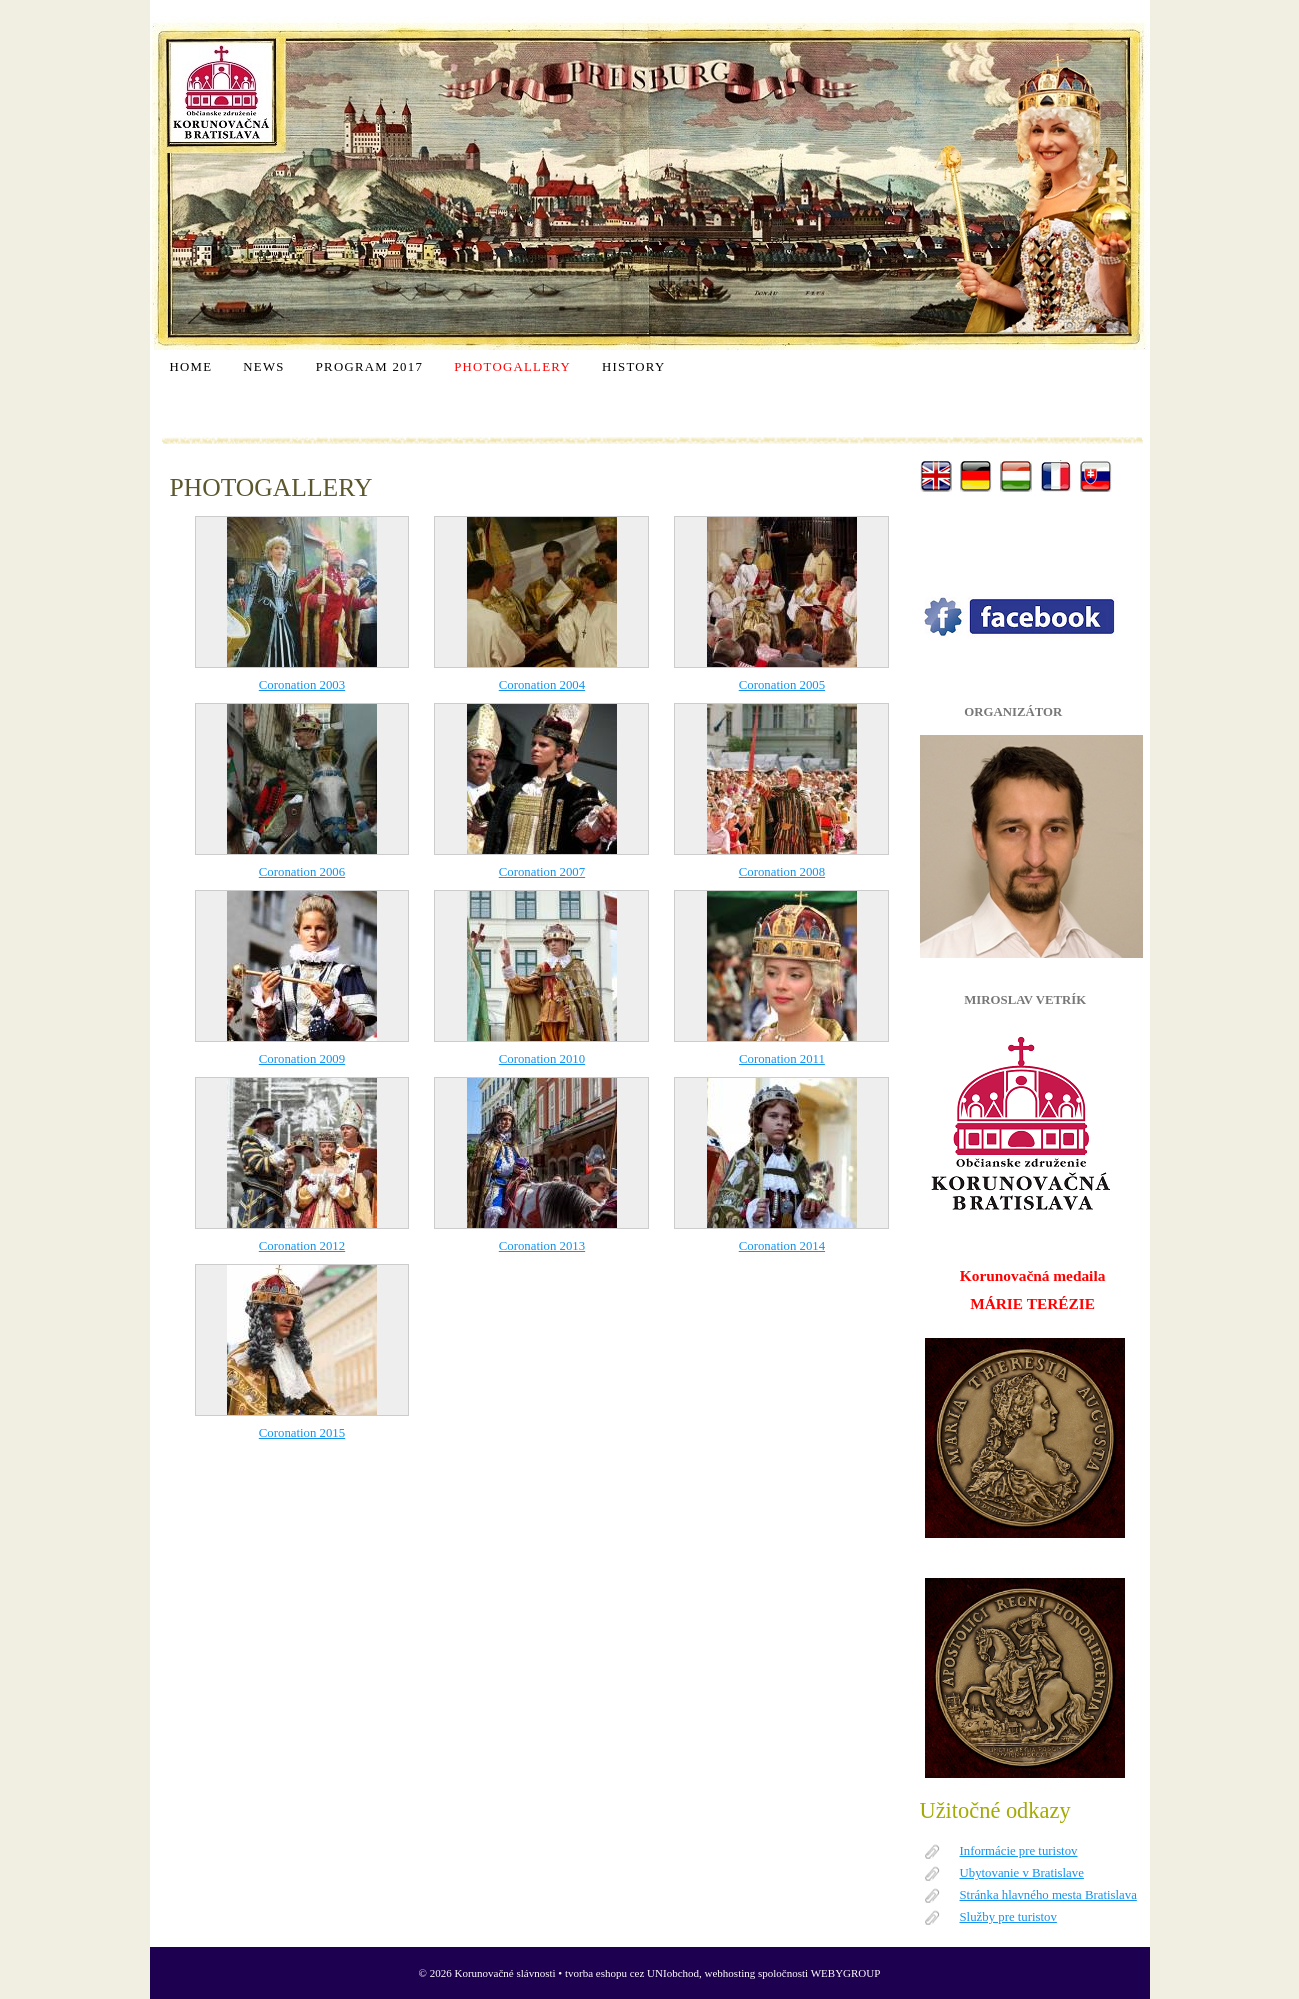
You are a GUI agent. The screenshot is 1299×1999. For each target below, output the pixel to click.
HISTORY (633, 367)
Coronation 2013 (542, 1246)
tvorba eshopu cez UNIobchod (632, 1973)
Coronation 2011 (782, 1059)
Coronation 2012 (302, 1246)
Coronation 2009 (302, 1059)
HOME (191, 367)
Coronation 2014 (782, 1246)
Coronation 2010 (542, 1059)
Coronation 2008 (782, 872)
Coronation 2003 (302, 685)
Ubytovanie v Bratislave (1022, 1873)
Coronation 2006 (302, 872)
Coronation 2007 (542, 872)
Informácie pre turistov (1019, 1851)
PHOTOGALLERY (512, 367)
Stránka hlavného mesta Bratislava (1048, 1895)
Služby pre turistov (1008, 1917)
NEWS (263, 367)
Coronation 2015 (302, 1433)
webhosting (730, 1973)
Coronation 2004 (542, 685)
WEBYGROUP (846, 1973)
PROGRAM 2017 (369, 367)
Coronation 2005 (782, 685)
